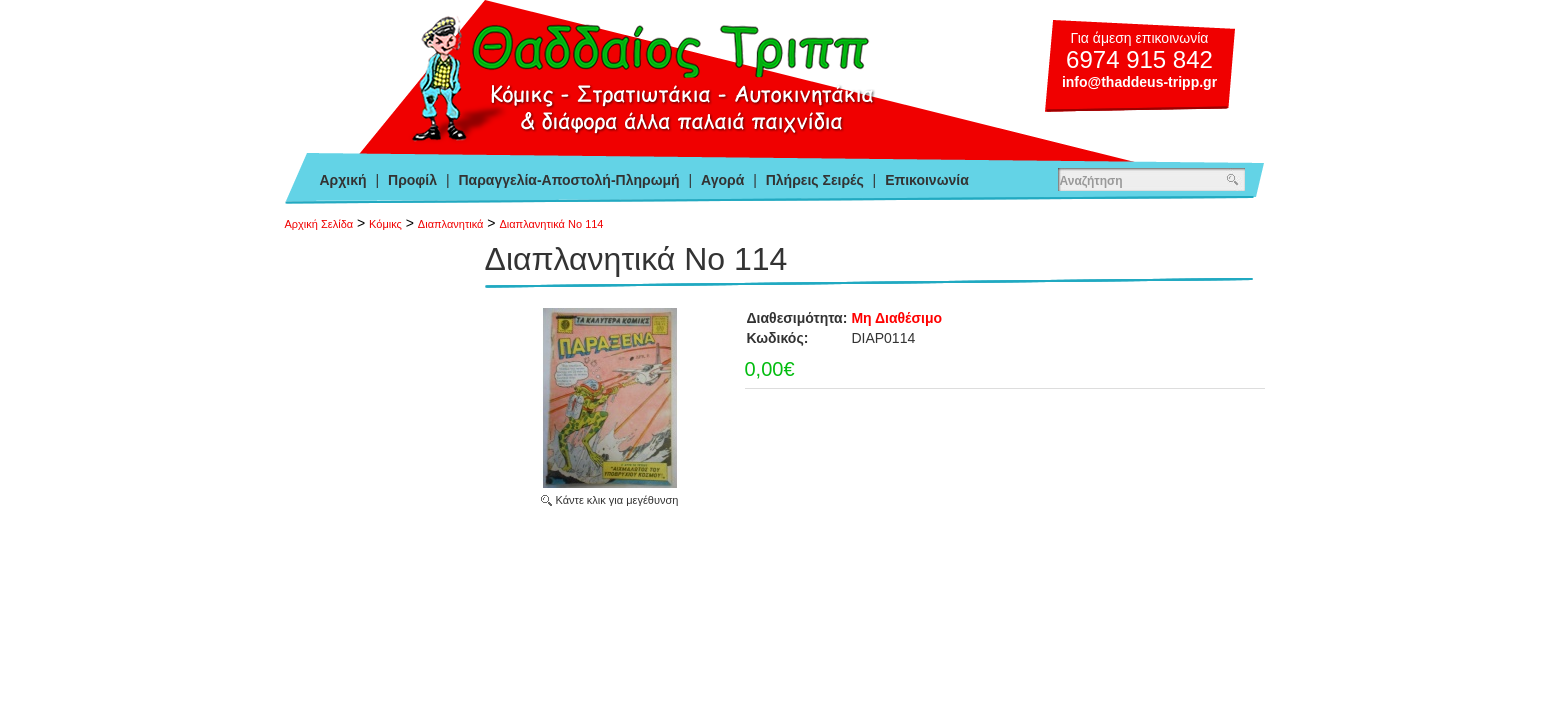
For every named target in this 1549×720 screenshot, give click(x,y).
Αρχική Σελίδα (319, 224)
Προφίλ (412, 180)
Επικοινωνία (927, 180)
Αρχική (343, 180)
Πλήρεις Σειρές (815, 180)
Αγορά (722, 180)
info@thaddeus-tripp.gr (1139, 82)
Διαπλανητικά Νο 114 (551, 224)
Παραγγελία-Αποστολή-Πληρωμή (568, 180)
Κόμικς (385, 224)
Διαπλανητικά (451, 224)
